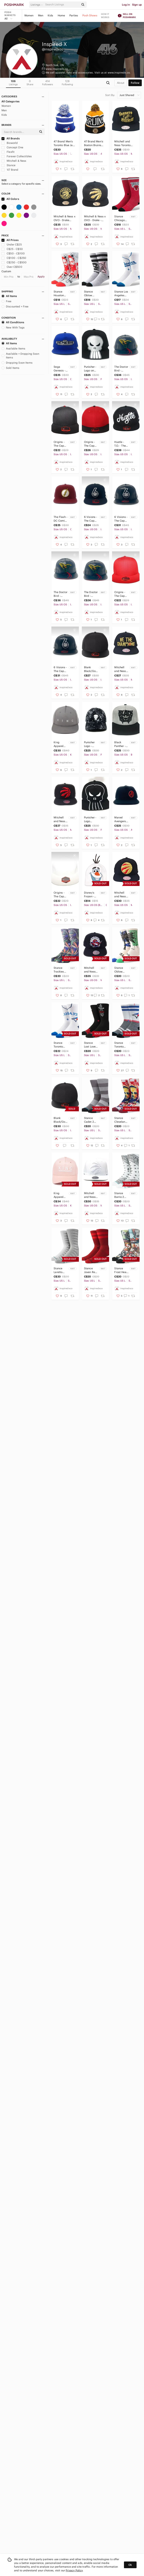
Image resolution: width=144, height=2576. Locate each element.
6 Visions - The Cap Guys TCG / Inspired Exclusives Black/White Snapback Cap (91, 519)
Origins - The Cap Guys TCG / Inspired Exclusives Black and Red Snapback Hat (60, 444)
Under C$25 (11, 244)
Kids (50, 15)
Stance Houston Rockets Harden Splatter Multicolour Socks (61, 293)
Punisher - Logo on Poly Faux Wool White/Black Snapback (91, 368)
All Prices (10, 240)
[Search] (62, 4)
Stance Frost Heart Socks (121, 1270)
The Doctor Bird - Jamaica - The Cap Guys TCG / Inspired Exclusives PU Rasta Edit (121, 368)
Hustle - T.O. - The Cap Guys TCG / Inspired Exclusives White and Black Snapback (120, 444)
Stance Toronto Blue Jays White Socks (120, 1044)
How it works (105, 16)
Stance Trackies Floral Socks (59, 969)
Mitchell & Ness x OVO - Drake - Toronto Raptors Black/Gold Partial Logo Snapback (95, 218)
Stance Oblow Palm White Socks (121, 969)
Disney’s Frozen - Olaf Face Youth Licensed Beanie (90, 894)
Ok (130, 2565)
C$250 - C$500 (14, 262)
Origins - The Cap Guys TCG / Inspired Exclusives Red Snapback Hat (120, 594)
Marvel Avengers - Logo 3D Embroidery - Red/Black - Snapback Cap (121, 819)
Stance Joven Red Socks (90, 1270)
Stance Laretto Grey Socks (61, 1270)
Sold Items (10, 368)
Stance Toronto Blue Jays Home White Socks (59, 1044)
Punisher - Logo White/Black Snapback (91, 819)
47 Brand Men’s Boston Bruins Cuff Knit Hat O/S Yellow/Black (95, 143)
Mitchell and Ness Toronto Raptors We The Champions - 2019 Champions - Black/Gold (121, 669)
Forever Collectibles (16, 156)
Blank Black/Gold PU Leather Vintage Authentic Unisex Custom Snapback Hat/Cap (91, 669)
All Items (9, 296)
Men (40, 15)
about (120, 82)
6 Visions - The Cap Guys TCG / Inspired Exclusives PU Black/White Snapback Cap (61, 669)
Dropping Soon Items (16, 362)
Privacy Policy (74, 2570)
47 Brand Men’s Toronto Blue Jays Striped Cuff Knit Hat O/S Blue (64, 143)
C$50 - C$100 (13, 253)
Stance (8, 165)
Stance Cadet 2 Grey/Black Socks (91, 1120)
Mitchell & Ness (13, 160)
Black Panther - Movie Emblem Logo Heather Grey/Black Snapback (121, 744)
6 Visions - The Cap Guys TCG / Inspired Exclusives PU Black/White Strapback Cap (121, 519)
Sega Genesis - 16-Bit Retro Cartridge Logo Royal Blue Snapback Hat (60, 368)
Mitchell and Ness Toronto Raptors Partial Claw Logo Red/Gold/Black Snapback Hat (121, 894)
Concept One (12, 147)
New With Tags (12, 327)
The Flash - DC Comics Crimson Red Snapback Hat (61, 519)
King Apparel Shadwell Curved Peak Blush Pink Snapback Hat (60, 1195)
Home (61, 15)
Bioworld (9, 143)
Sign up (137, 4)
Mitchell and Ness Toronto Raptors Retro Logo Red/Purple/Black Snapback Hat (91, 969)
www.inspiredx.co (57, 69)
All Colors (10, 199)
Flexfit (7, 152)
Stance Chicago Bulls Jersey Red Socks (121, 218)
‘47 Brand (9, 169)
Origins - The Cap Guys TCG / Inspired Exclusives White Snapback (60, 894)
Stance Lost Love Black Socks (90, 1044)
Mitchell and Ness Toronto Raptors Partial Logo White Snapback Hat (91, 1195)
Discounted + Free (15, 306)
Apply (41, 276)
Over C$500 (11, 267)
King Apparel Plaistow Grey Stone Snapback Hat (61, 744)
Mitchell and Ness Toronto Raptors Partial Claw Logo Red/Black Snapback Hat (60, 819)
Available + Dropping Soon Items (20, 355)
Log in (126, 4)
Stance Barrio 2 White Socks (119, 1195)
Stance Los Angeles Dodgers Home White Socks (121, 293)
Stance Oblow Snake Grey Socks (91, 293)
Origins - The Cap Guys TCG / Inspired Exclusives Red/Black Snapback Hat (90, 444)
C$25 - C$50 (12, 249)
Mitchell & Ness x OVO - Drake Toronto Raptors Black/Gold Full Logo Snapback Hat (64, 218)
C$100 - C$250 (13, 258)
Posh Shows (89, 15)
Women (29, 15)
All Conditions (12, 322)
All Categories (10, 101)
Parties (73, 15)
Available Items (13, 348)
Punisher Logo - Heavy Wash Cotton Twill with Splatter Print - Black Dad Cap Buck (90, 744)
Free (6, 301)
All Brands (10, 138)
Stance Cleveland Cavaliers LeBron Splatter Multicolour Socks (121, 1120)
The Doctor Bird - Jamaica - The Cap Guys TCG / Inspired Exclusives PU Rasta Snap (91, 594)
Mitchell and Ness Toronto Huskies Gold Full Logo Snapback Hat (125, 143)
